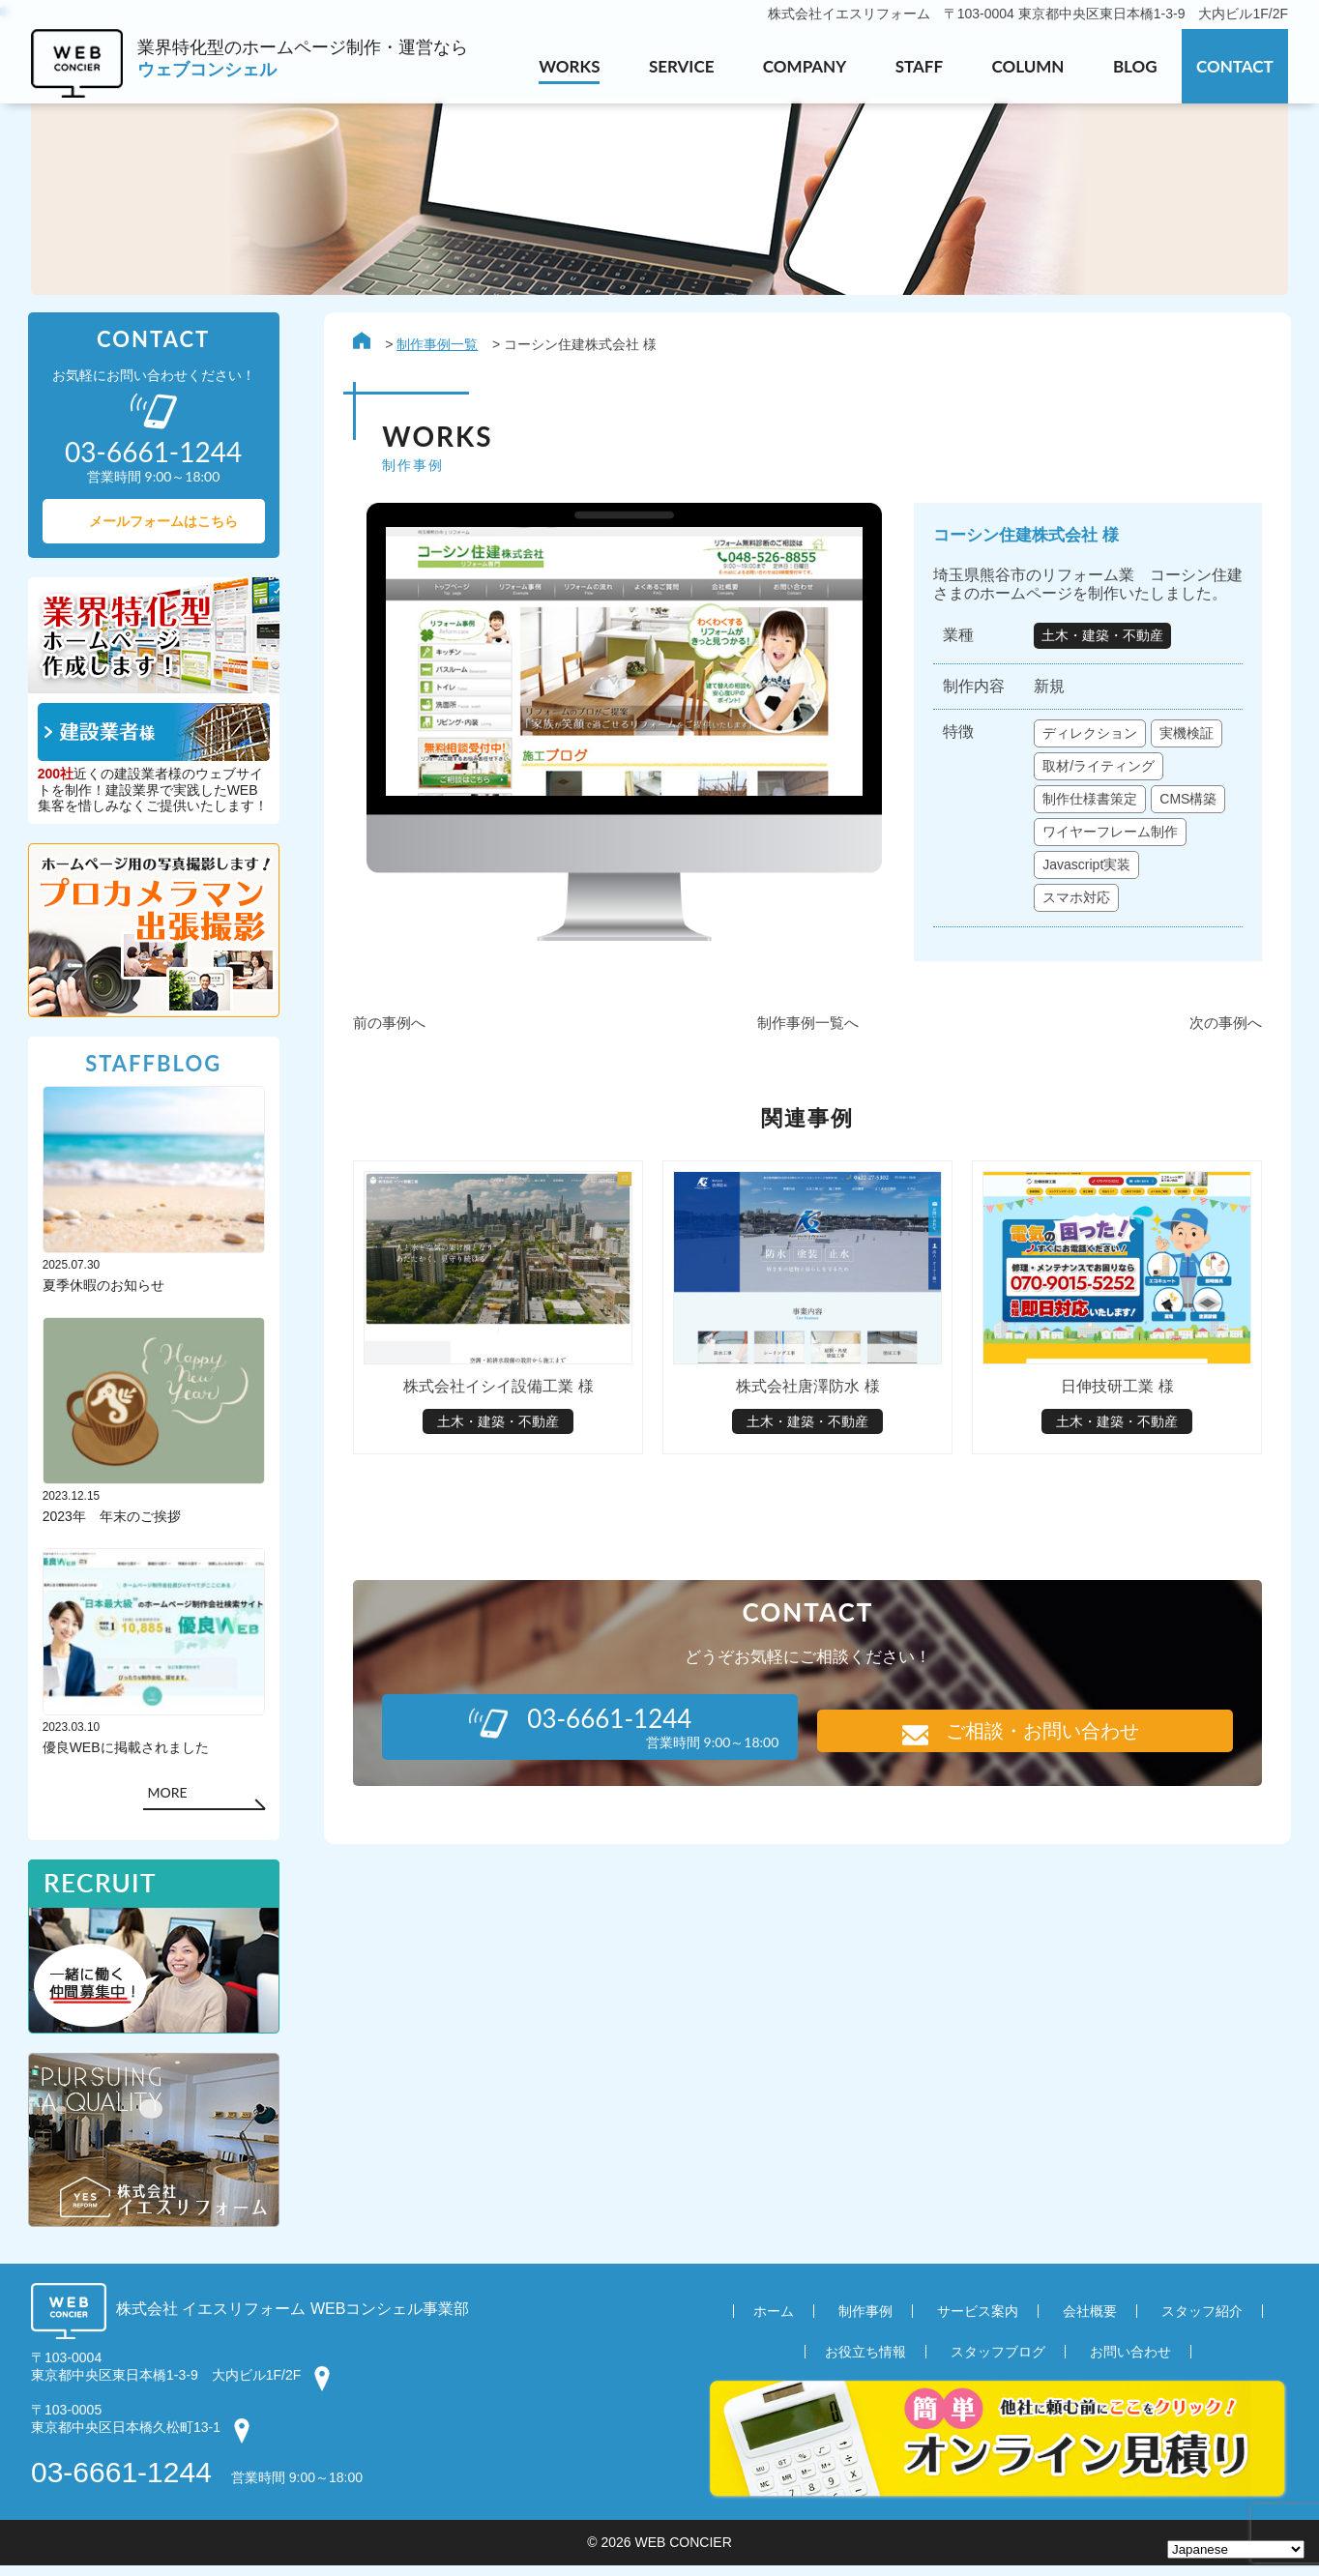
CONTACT (1235, 66)
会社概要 (1090, 2321)
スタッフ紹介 (1202, 2321)
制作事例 (865, 2321)
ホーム (773, 2321)
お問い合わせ (1130, 2362)
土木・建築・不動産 (1102, 639)
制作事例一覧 (434, 346)
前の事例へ (386, 1060)
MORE (171, 1800)
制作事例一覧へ (805, 1060)
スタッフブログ (998, 2362)
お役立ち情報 (865, 2362)
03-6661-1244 (121, 2483)
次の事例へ (1223, 1060)
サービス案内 (977, 2321)
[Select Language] (1235, 2549)
